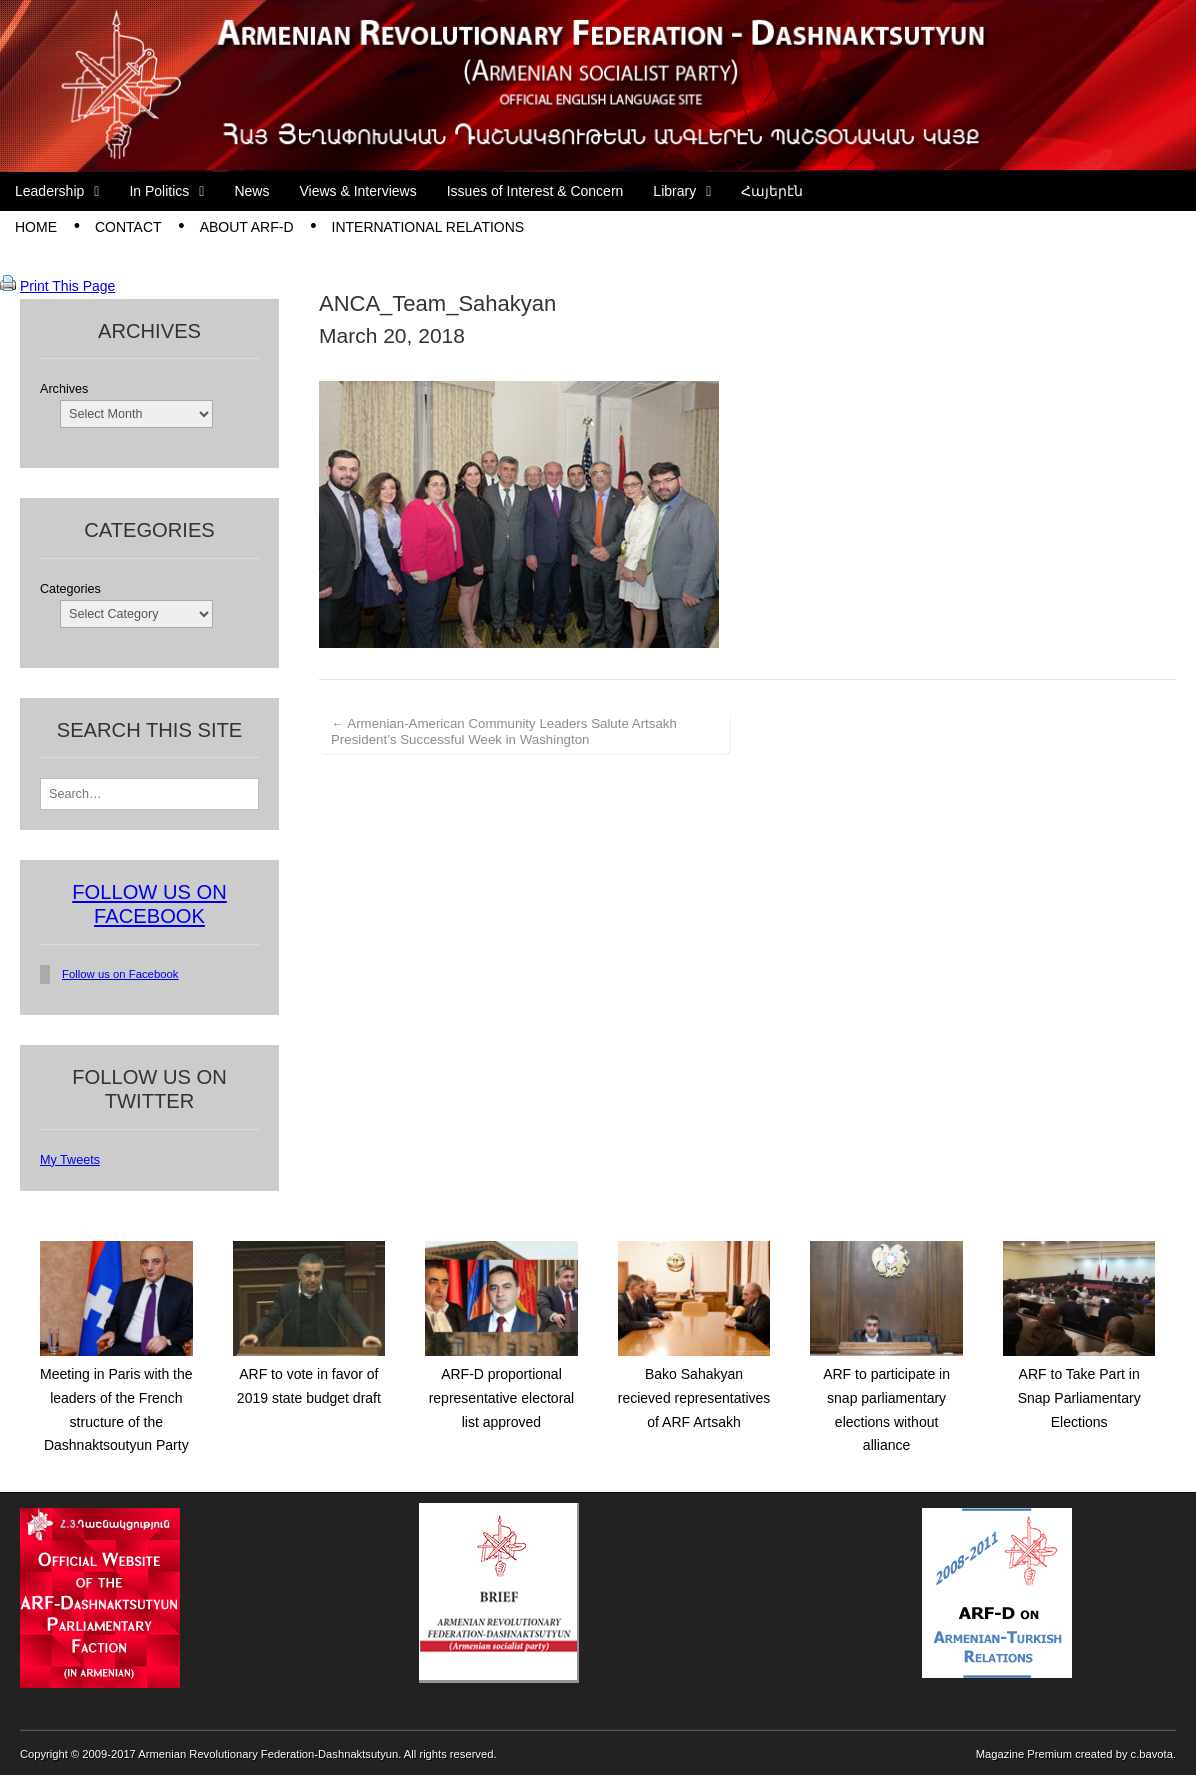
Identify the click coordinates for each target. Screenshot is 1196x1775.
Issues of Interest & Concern (535, 191)
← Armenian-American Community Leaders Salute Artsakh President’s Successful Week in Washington (504, 731)
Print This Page (67, 286)
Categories (70, 589)
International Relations (428, 227)
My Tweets (70, 1160)
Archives (64, 389)
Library (674, 191)
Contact (128, 227)
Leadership (49, 191)
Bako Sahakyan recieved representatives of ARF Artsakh (694, 1397)
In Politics (159, 191)
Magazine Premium (1024, 1754)
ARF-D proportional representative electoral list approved (502, 1397)
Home (36, 227)
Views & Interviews (357, 191)
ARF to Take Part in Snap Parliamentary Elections (1079, 1397)
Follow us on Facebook (120, 974)
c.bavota (1152, 1754)
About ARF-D (247, 227)
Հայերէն (772, 191)
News (251, 191)
